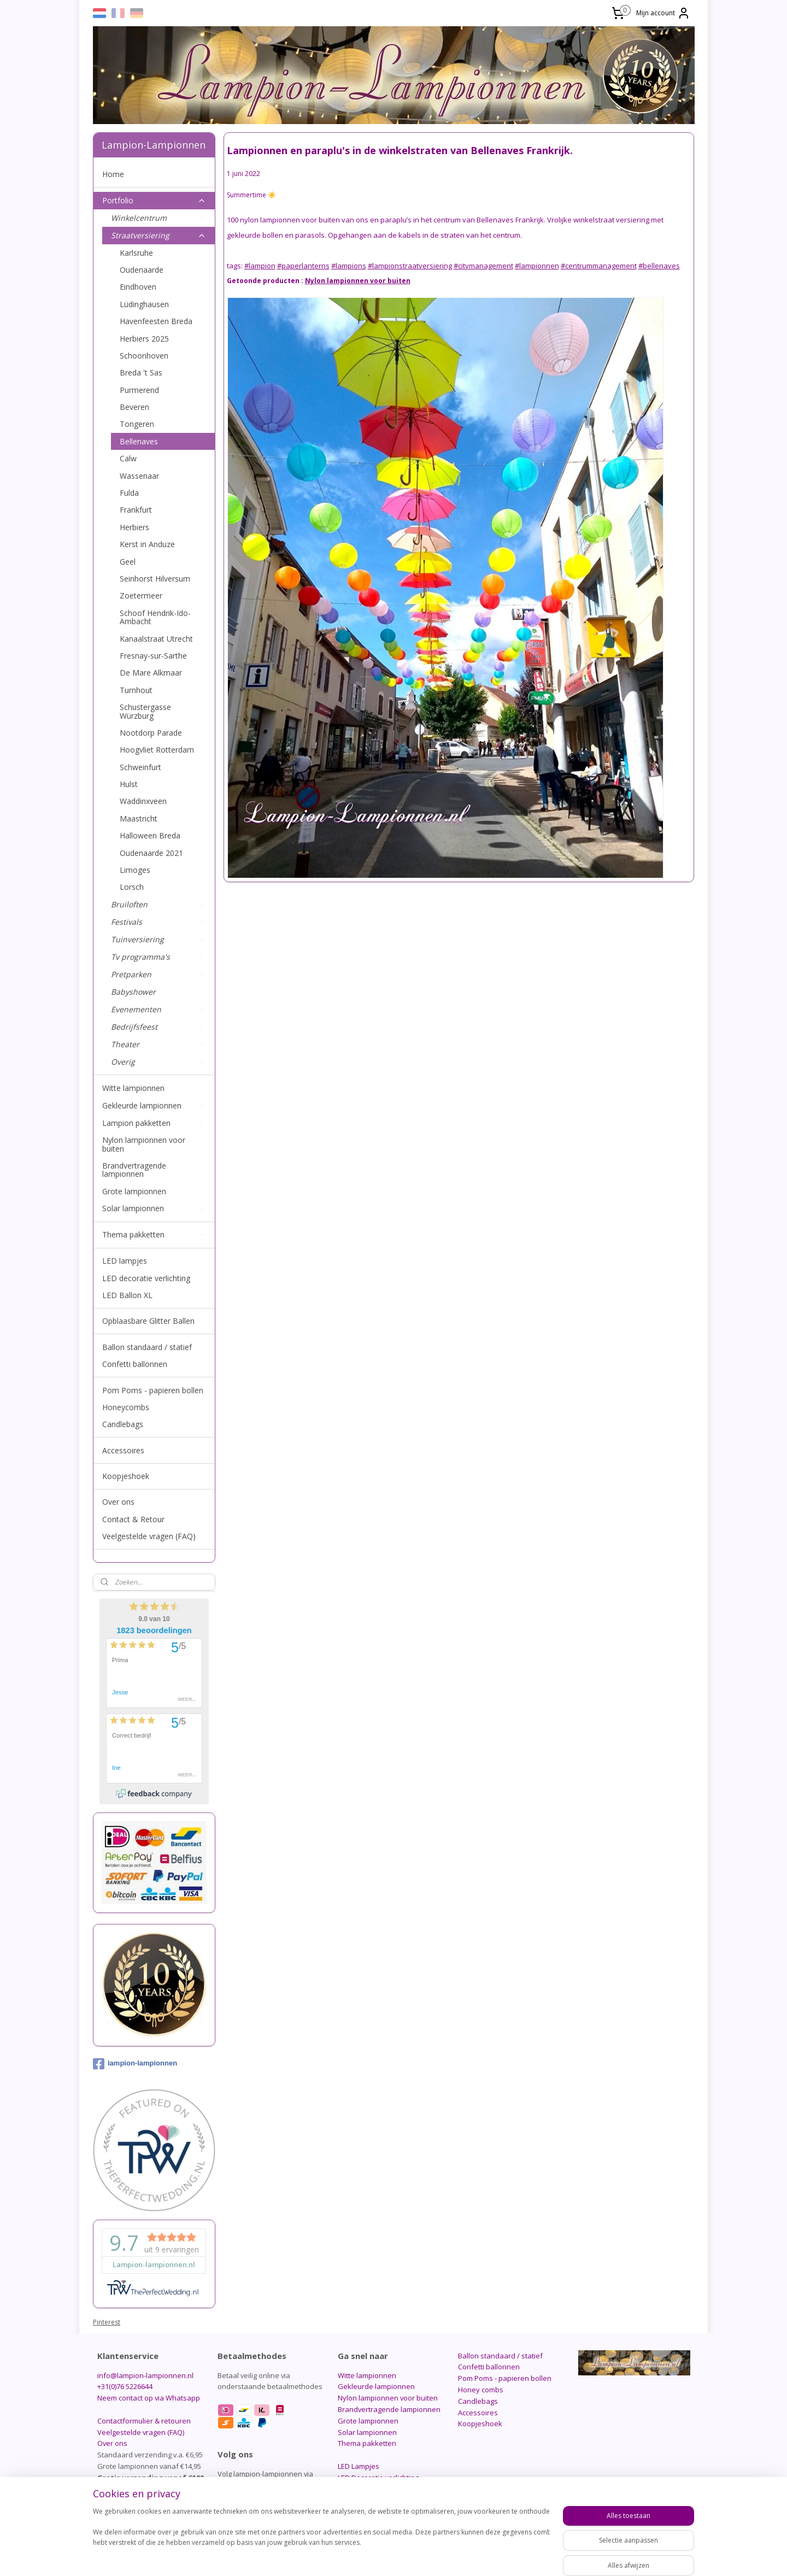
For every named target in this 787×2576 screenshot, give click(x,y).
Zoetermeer (141, 595)
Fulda (129, 493)
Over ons (118, 1502)
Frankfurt (136, 509)
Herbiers (134, 527)
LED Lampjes (358, 2466)
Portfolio (154, 200)
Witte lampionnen (133, 1088)
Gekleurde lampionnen (154, 1105)
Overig (158, 1062)
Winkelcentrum (158, 218)
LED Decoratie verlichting (378, 2478)
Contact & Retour (133, 1519)
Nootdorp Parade (151, 732)
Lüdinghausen (144, 304)
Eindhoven (138, 286)
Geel (128, 561)
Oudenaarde (141, 270)
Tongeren (137, 424)
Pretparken (158, 974)
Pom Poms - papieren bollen (152, 1390)
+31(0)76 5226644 (124, 2386)
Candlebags (122, 1424)
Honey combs (480, 2390)
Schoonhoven (144, 355)
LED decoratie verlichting (146, 1278)
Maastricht (138, 818)
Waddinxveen (143, 801)
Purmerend (139, 390)
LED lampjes (124, 1260)
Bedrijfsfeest (158, 1027)
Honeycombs (125, 1407)
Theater (158, 1044)
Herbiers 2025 (144, 338)
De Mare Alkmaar (151, 672)
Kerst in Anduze (147, 544)
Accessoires (123, 1450)
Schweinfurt (140, 767)
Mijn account (663, 13)
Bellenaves (139, 441)
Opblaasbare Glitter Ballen (148, 1321)
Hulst (129, 784)
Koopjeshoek (125, 1476)
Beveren (134, 407)
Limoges (135, 870)
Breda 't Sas (141, 372)
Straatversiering (158, 235)
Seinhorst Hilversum (155, 578)
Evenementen (158, 1009)
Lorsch (132, 887)
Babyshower (158, 992)
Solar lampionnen (154, 1208)
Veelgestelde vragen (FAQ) (149, 1536)
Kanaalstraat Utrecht (156, 638)
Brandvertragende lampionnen (134, 1169)
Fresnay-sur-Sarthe (153, 655)
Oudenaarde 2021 (151, 853)
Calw (128, 458)
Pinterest (106, 2322)
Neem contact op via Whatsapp (148, 2398)
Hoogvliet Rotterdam (157, 749)
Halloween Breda (150, 835)
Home (113, 174)
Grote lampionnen (134, 1191)
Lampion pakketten (154, 1123)
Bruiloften (158, 904)
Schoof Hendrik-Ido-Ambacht (155, 617)
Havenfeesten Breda (156, 321)
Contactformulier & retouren (144, 2421)
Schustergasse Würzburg (145, 711)
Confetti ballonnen (134, 1364)
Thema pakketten (154, 1234)
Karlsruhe (136, 253)
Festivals (158, 922)
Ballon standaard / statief (147, 1347)
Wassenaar (139, 476)
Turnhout (136, 690)
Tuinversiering (158, 939)
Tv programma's (158, 957)
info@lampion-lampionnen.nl (145, 2375)
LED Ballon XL (127, 1295)
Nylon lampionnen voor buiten (143, 1144)
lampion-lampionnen (135, 2063)
